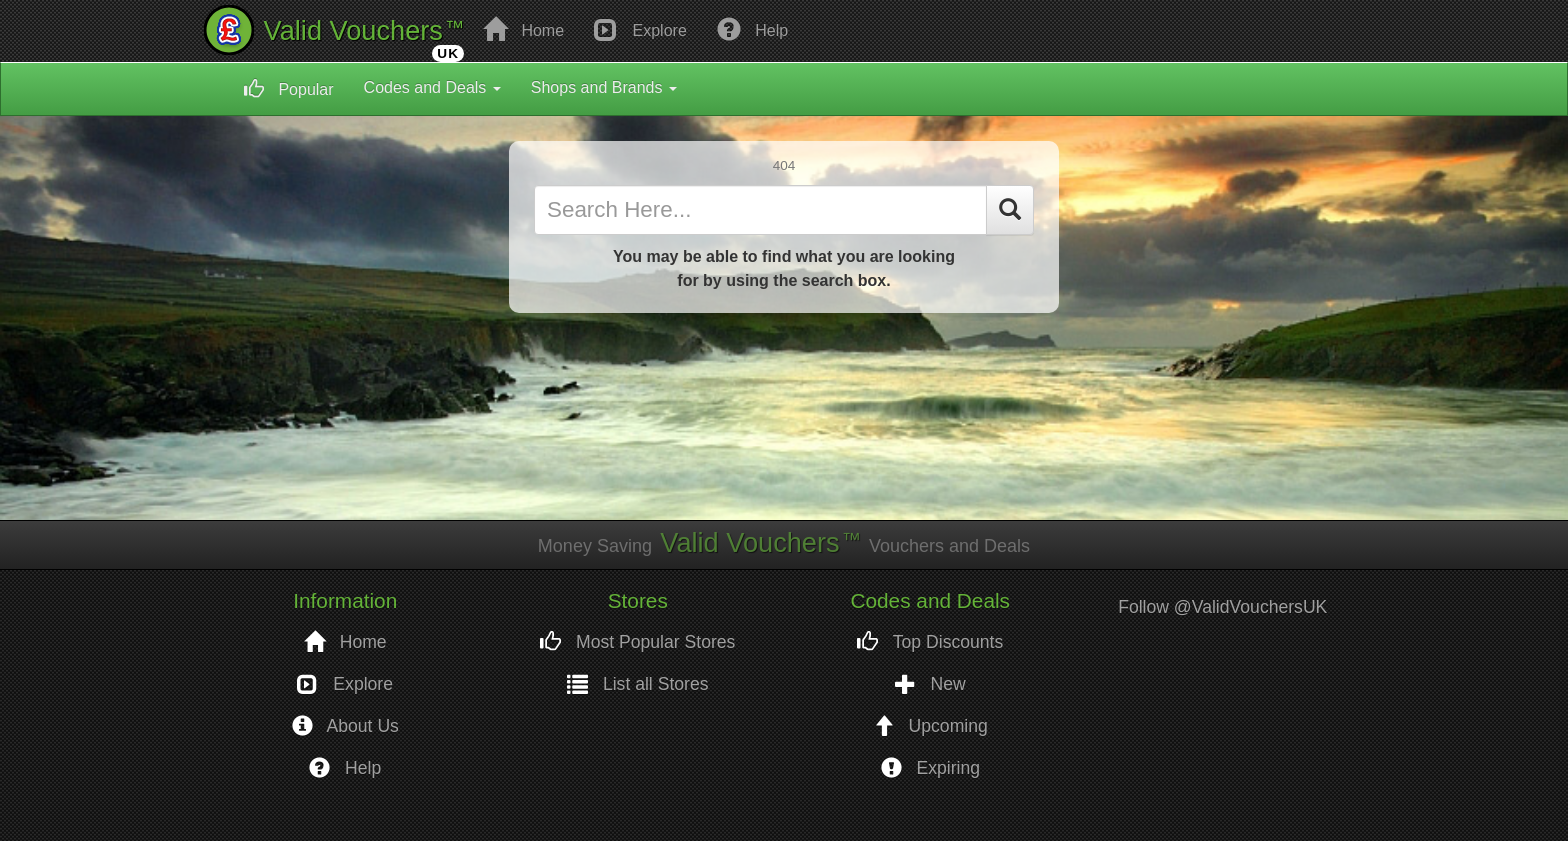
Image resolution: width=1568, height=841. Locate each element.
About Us (345, 726)
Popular (289, 89)
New (930, 684)
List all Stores (638, 684)
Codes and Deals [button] (432, 87)
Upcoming (930, 726)
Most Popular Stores (637, 642)
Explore (640, 29)
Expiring (930, 768)
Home (523, 29)
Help (752, 29)
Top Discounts (930, 642)
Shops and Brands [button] (604, 87)
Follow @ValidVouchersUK (1222, 607)
